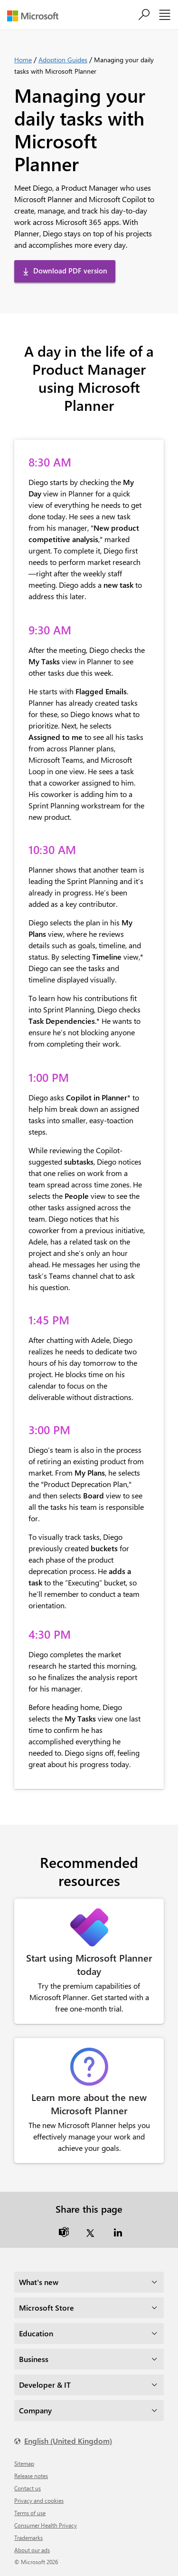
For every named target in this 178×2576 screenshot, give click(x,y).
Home (23, 59)
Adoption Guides (62, 59)
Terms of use (30, 2513)
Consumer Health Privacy (45, 2525)
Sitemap (24, 2463)
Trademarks (28, 2537)
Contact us (27, 2488)
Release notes (31, 2475)
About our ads (32, 2550)
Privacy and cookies (39, 2500)
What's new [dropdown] (38, 2282)
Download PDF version (70, 270)
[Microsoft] (36, 15)
